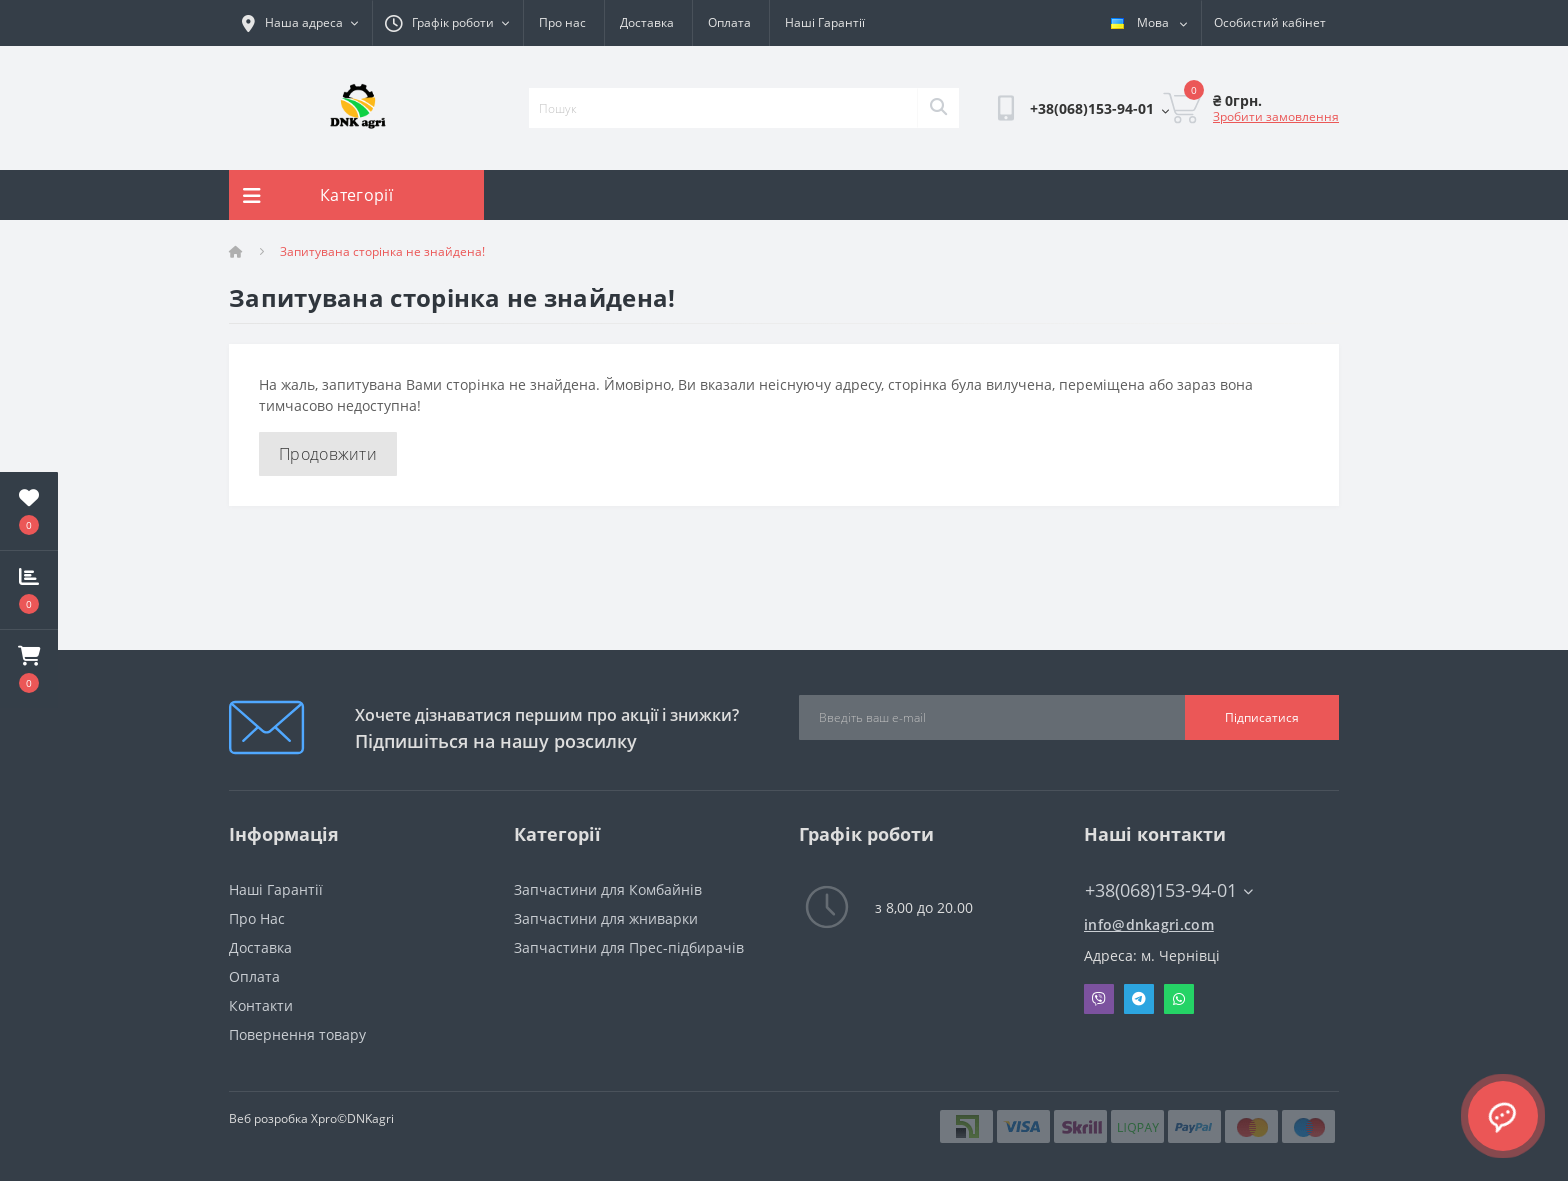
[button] (29, 669)
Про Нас (257, 918)
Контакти (261, 1005)
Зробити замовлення (1276, 116)
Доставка (647, 22)
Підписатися (1262, 717)
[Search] (938, 108)
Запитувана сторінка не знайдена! (382, 251)
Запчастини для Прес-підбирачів (629, 947)
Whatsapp (1179, 999)
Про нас (562, 22)
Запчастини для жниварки (606, 918)
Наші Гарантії (825, 22)
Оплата (729, 22)
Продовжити (328, 454)
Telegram (1139, 999)
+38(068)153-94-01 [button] (1169, 890)
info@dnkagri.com (1149, 924)
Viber (1099, 999)
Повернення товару (297, 1034)
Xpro (324, 1118)
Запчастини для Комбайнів (608, 889)
